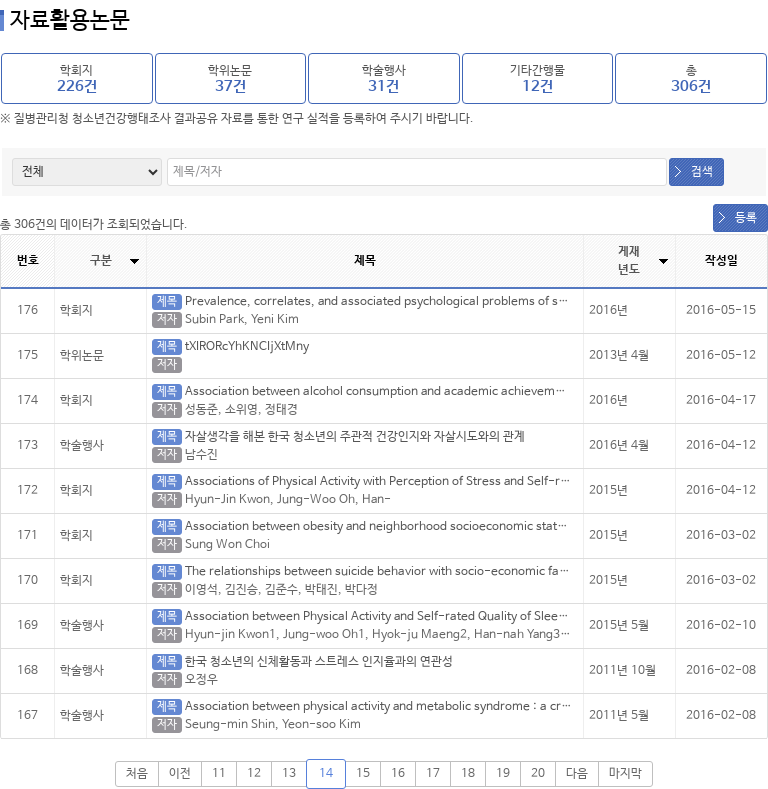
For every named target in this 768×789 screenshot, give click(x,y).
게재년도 (629, 261)
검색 (702, 172)
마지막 (625, 774)
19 (503, 774)
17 (433, 774)
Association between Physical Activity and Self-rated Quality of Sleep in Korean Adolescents (438, 617)
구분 (101, 261)
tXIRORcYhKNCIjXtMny (247, 347)
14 (326, 774)
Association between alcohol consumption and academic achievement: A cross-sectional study (448, 392)
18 (468, 774)
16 (398, 774)
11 (219, 774)
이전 (180, 774)
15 (363, 774)
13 (289, 774)
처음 (137, 774)
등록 (746, 218)
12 (254, 774)
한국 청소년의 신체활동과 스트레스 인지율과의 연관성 (319, 662)
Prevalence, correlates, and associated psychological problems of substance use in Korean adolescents (470, 302)
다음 (577, 774)
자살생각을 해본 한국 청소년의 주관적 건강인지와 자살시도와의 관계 (355, 437)
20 (538, 774)
